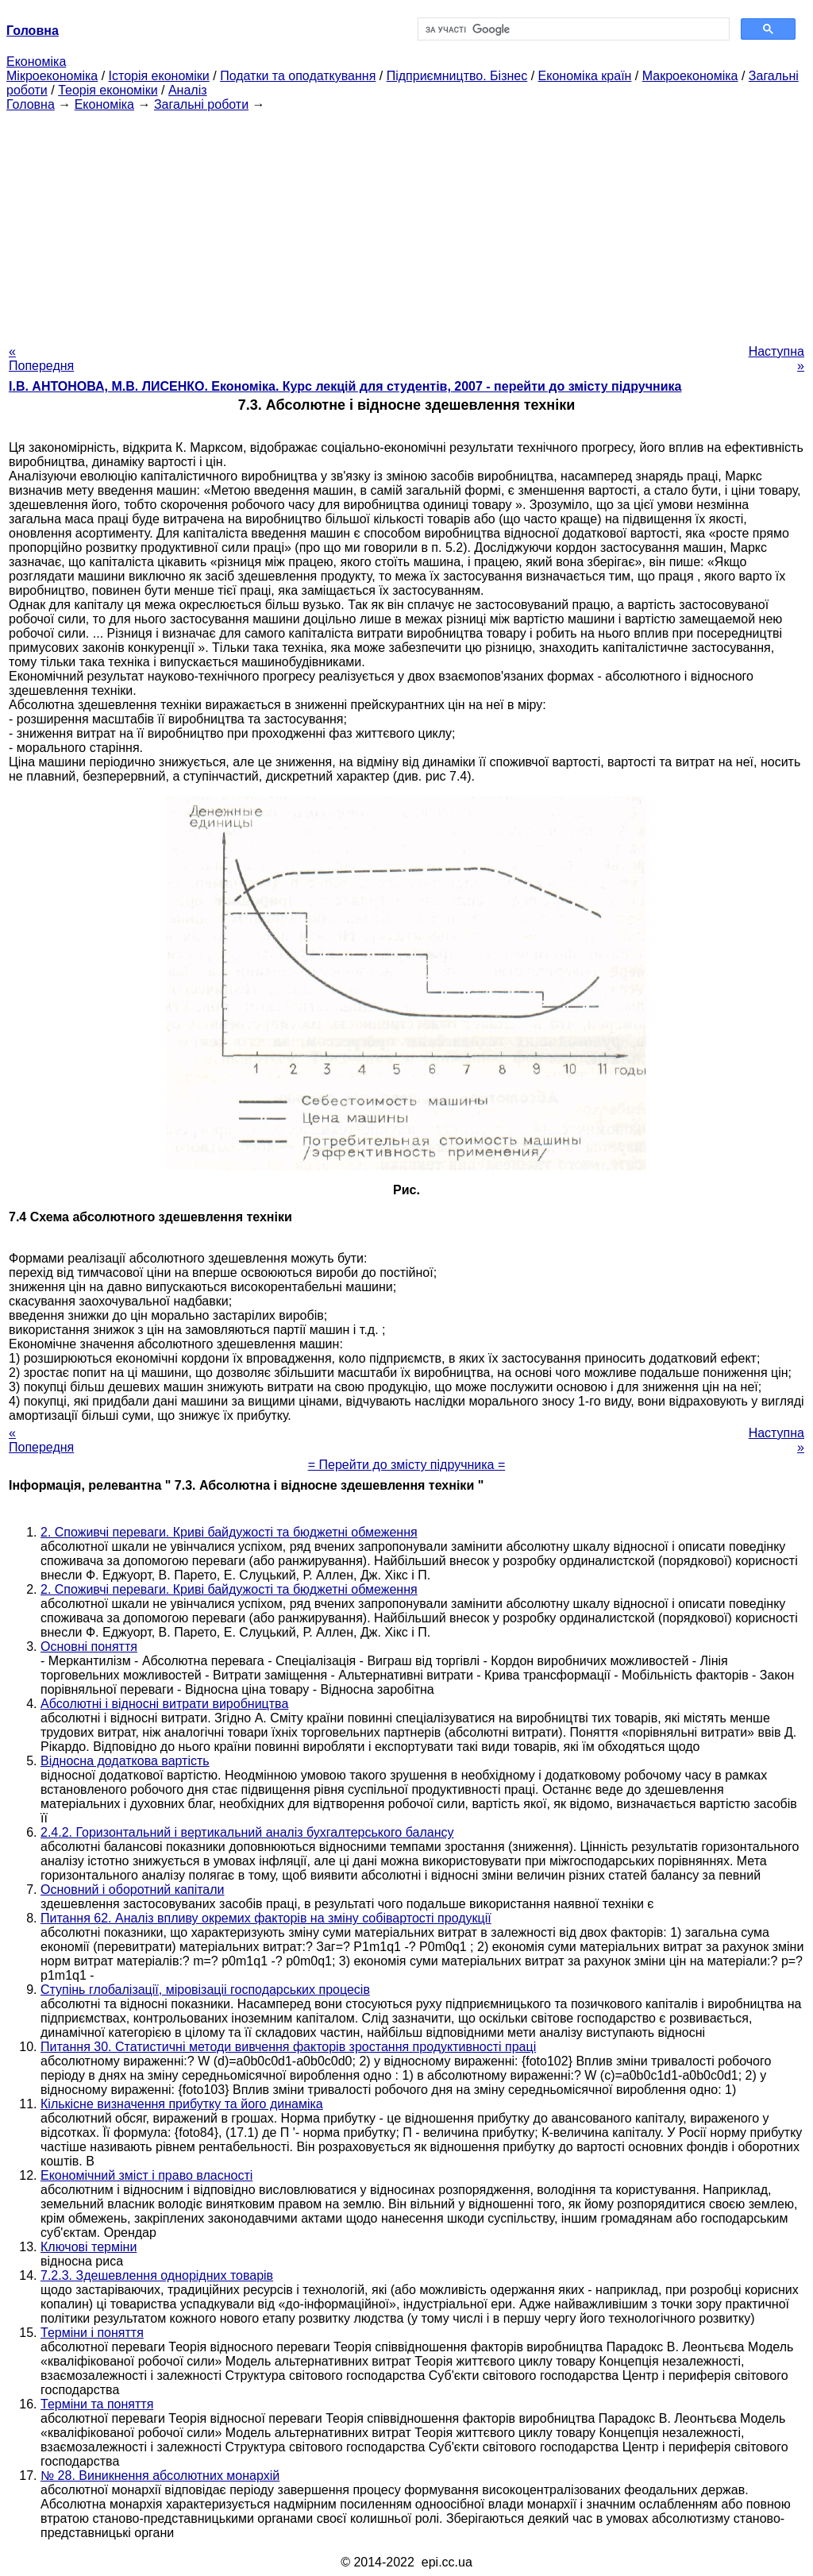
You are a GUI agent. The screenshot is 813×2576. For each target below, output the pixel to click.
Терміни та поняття (96, 2404)
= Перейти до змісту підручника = (407, 1464)
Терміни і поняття (92, 2332)
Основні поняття (88, 1646)
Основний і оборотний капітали (132, 1889)
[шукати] (572, 29)
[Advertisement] (406, 223)
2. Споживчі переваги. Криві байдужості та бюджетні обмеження (229, 1532)
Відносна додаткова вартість (125, 1761)
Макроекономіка (690, 76)
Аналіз (187, 90)
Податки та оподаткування (298, 76)
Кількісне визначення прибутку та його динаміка (181, 2104)
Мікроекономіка (52, 76)
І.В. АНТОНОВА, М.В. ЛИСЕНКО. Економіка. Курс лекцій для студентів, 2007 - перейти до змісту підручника (345, 386)
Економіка (36, 61)
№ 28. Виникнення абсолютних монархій (159, 2475)
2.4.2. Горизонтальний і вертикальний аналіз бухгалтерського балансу (246, 1832)
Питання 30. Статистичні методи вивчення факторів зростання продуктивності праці (288, 2046)
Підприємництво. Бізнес (457, 76)
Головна (30, 104)
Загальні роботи (201, 104)
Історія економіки (159, 76)
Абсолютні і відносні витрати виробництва (164, 1703)
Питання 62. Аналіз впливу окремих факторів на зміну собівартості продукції (265, 1918)
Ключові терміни (88, 2247)
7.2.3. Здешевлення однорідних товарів (156, 2275)
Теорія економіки (107, 90)
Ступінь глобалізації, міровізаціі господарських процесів (205, 1989)
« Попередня (41, 358)
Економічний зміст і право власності (146, 2175)
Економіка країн (585, 76)
